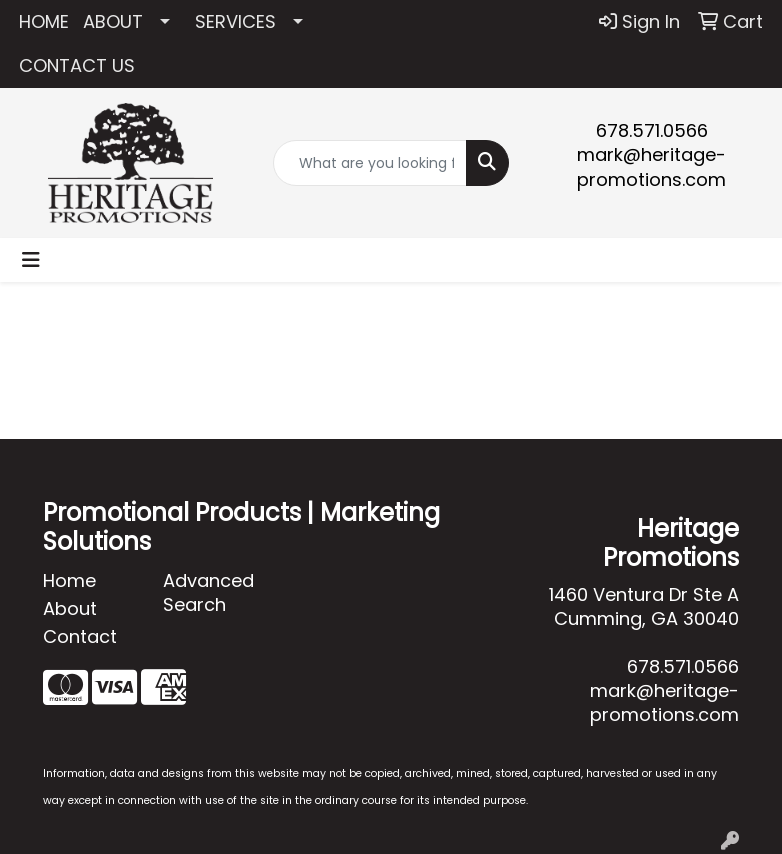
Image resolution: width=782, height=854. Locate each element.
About (70, 608)
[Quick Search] (370, 163)
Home (69, 580)
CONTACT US (77, 65)
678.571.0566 (652, 130)
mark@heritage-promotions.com (651, 167)
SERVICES (235, 21)
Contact (80, 636)
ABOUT (113, 21)
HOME (44, 21)
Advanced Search (208, 592)
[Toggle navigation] (31, 260)
